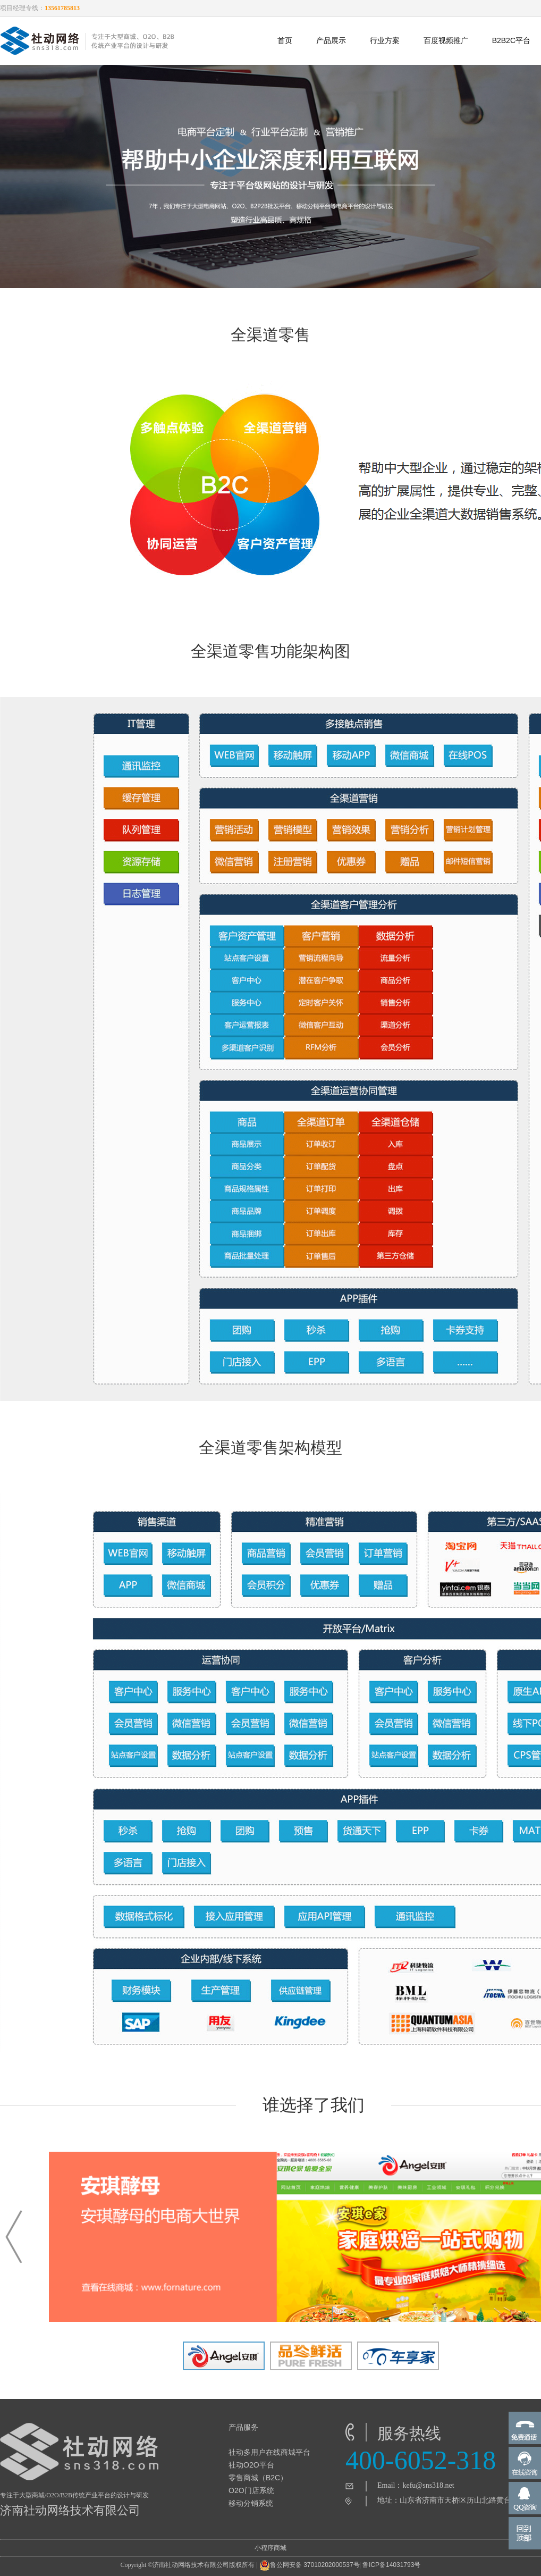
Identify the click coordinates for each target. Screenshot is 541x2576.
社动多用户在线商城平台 (269, 2452)
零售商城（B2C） (258, 2477)
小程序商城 (270, 2548)
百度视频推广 (446, 40)
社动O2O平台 (251, 2465)
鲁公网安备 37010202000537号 (309, 2565)
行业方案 (385, 40)
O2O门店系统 (251, 2490)
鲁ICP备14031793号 (391, 2565)
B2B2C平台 (511, 40)
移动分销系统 (251, 2503)
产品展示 (331, 40)
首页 (284, 40)
